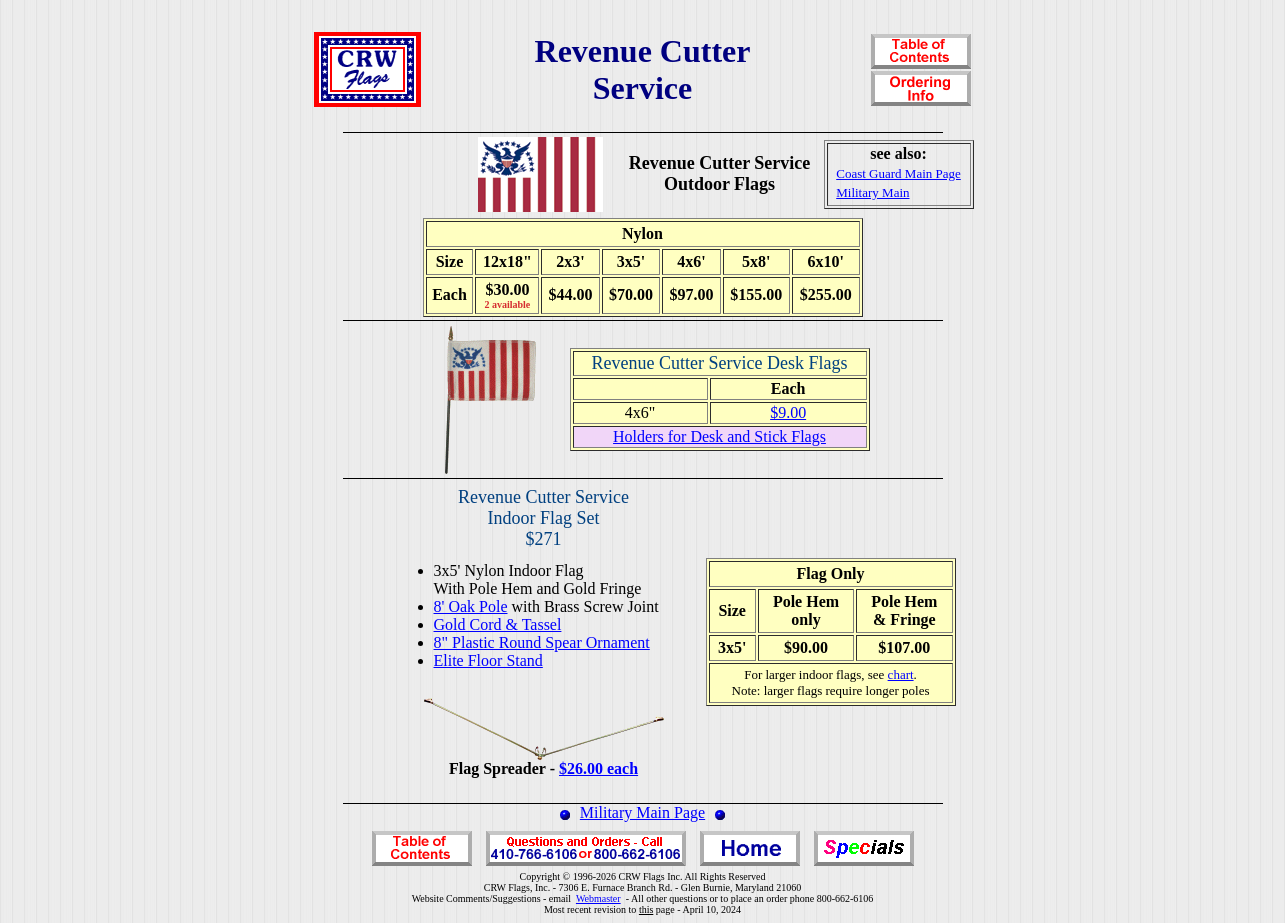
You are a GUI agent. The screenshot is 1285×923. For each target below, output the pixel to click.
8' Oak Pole (471, 606)
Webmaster (598, 898)
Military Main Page (642, 812)
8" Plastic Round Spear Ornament (542, 642)
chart (901, 674)
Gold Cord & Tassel (498, 624)
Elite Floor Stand (488, 660)
